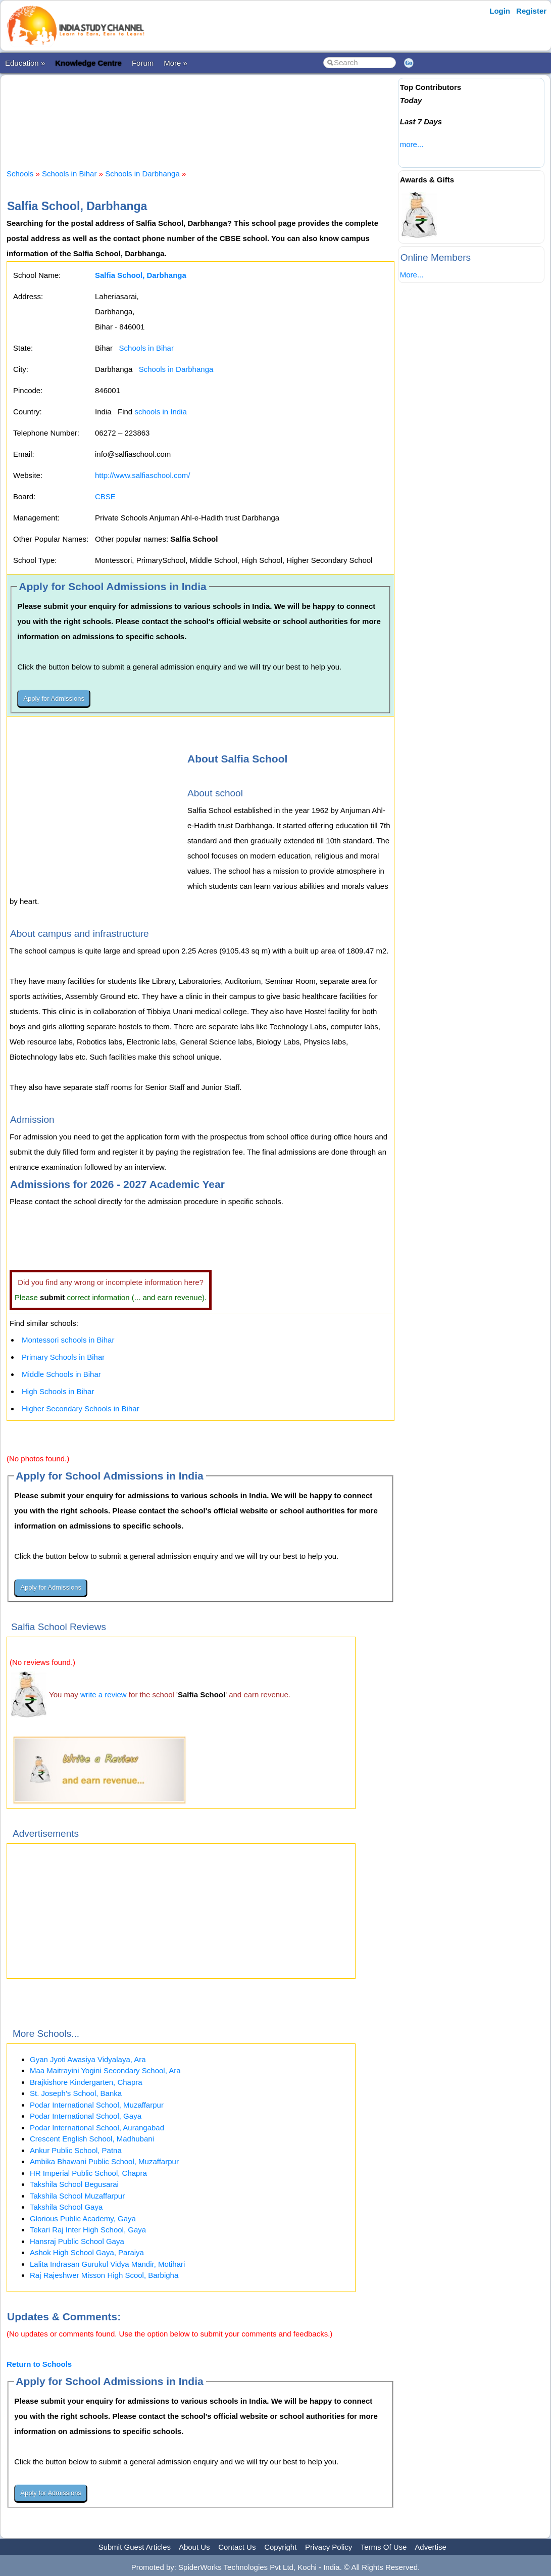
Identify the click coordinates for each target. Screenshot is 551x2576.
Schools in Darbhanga (142, 173)
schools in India (160, 411)
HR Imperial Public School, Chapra (88, 2173)
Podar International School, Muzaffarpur (97, 2105)
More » (175, 63)
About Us (194, 2547)
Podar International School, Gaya (85, 2116)
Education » (25, 63)
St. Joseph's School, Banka (76, 2093)
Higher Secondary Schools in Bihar (80, 1408)
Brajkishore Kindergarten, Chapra (86, 2082)
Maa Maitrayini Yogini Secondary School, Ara (105, 2070)
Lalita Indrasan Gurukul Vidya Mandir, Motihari (107, 2264)
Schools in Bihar (69, 173)
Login (499, 11)
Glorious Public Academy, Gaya (83, 2218)
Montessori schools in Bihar (68, 1339)
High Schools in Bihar (58, 1391)
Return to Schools (39, 2364)
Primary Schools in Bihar (63, 1357)
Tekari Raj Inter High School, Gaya (88, 2229)
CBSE (105, 496)
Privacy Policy (328, 2547)
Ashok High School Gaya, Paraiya (87, 2252)
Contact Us (237, 2547)
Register (531, 11)
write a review (103, 1694)
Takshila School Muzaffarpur (77, 2195)
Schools (20, 173)
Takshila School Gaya (66, 2207)
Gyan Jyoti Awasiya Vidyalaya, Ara (88, 2059)
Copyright (280, 2547)
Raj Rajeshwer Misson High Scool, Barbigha (104, 2275)
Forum (143, 63)
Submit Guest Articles (134, 2547)
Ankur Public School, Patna (76, 2150)
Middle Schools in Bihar (61, 1374)
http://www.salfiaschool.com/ (142, 475)
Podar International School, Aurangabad (97, 2127)
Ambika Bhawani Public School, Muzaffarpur (104, 2161)
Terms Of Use (384, 2547)
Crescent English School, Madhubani (92, 2138)
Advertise (430, 2547)
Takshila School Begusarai (74, 2184)
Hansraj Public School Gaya (77, 2241)
